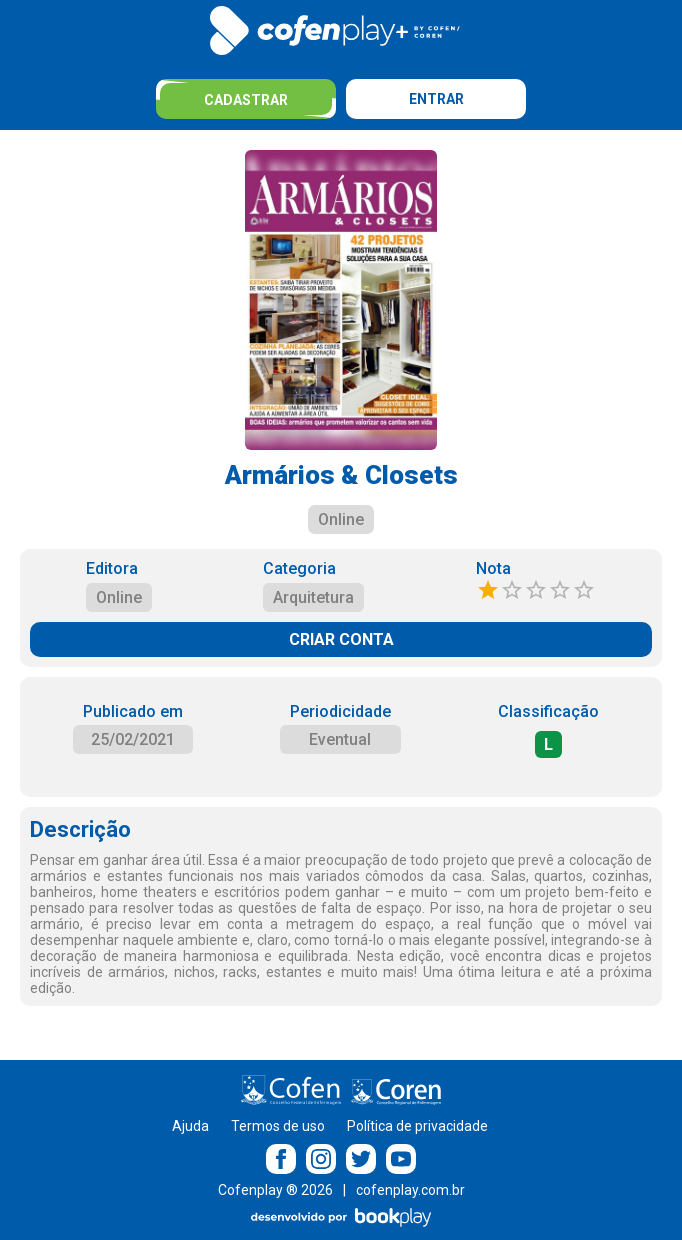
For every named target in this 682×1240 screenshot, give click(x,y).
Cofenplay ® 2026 (275, 1190)
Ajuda (190, 1126)
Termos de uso (278, 1126)
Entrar (436, 99)
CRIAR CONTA (341, 639)
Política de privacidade (417, 1126)
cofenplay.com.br (410, 1190)
